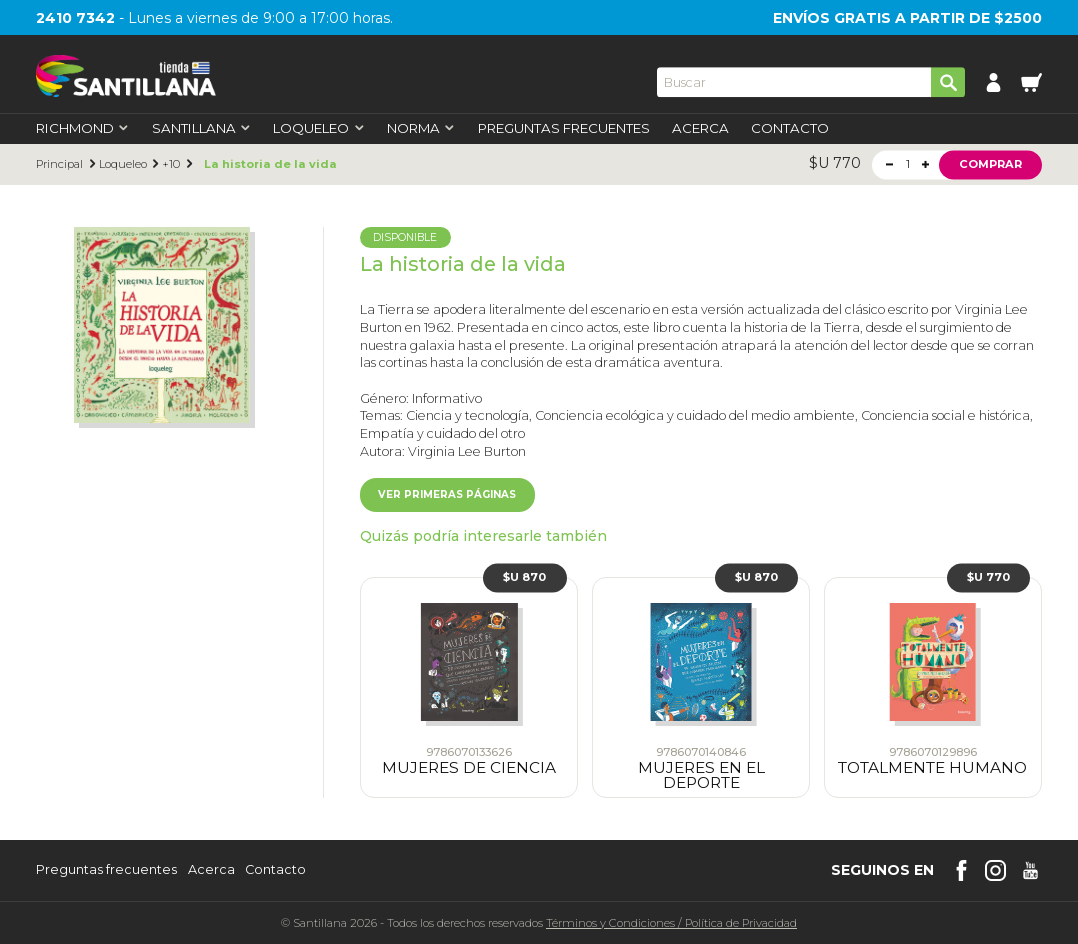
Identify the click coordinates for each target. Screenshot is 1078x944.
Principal (59, 164)
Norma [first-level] (421, 128)
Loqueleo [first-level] (318, 128)
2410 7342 (75, 18)
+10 (171, 164)
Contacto (790, 128)
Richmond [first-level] (82, 128)
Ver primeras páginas (447, 494)
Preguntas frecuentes (106, 870)
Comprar (990, 164)
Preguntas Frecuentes (564, 128)
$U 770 (988, 577)
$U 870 (524, 577)
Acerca (700, 128)
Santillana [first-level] (201, 128)
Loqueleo (123, 164)
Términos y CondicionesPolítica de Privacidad (671, 923)
